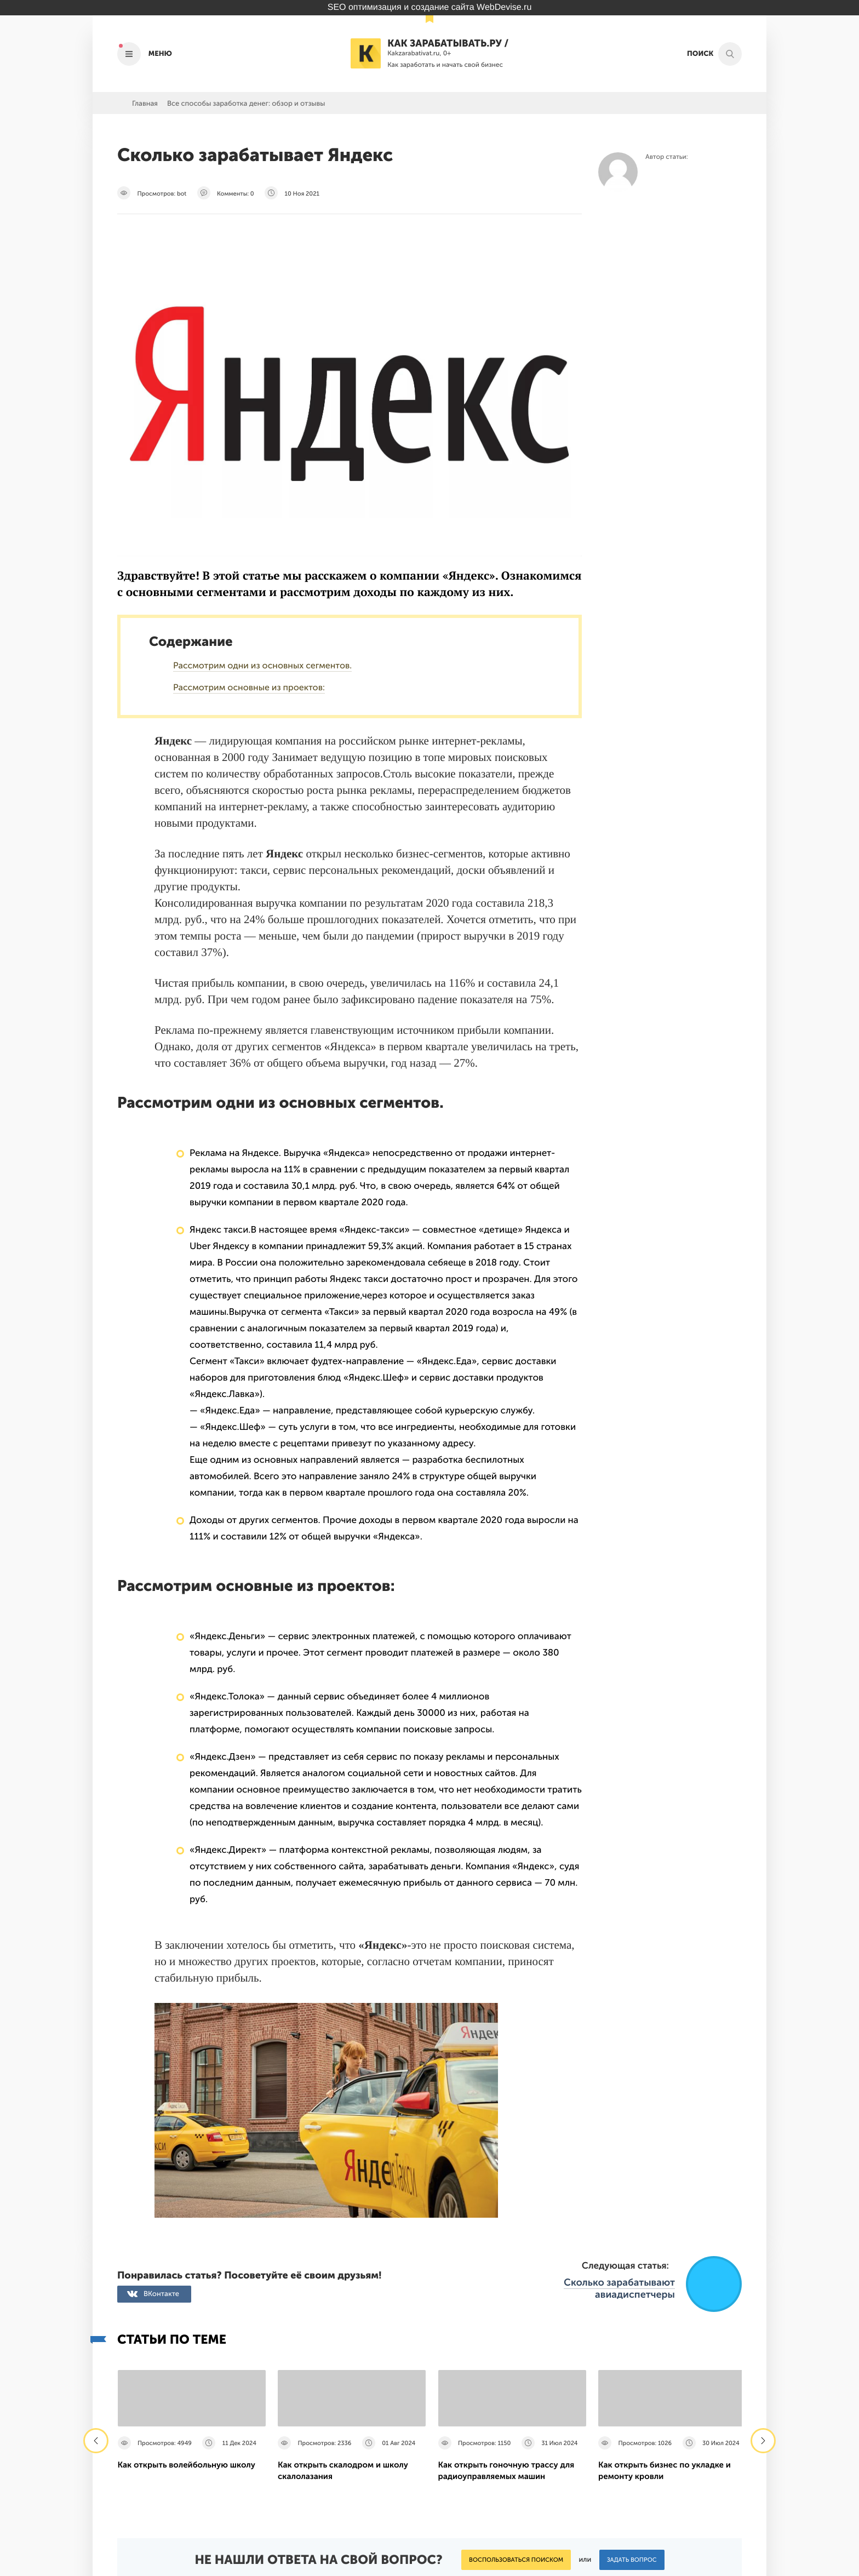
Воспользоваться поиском (516, 2345)
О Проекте (357, 2471)
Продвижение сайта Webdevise (429, 2562)
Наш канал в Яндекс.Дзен (678, 2499)
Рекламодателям (368, 2482)
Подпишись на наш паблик (673, 2473)
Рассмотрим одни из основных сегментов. (262, 666)
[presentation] (95, 2226)
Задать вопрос (632, 2345)
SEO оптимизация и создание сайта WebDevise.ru (430, 7)
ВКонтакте (161, 2079)
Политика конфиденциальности (511, 2471)
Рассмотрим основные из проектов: (249, 688)
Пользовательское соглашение (508, 2482)
